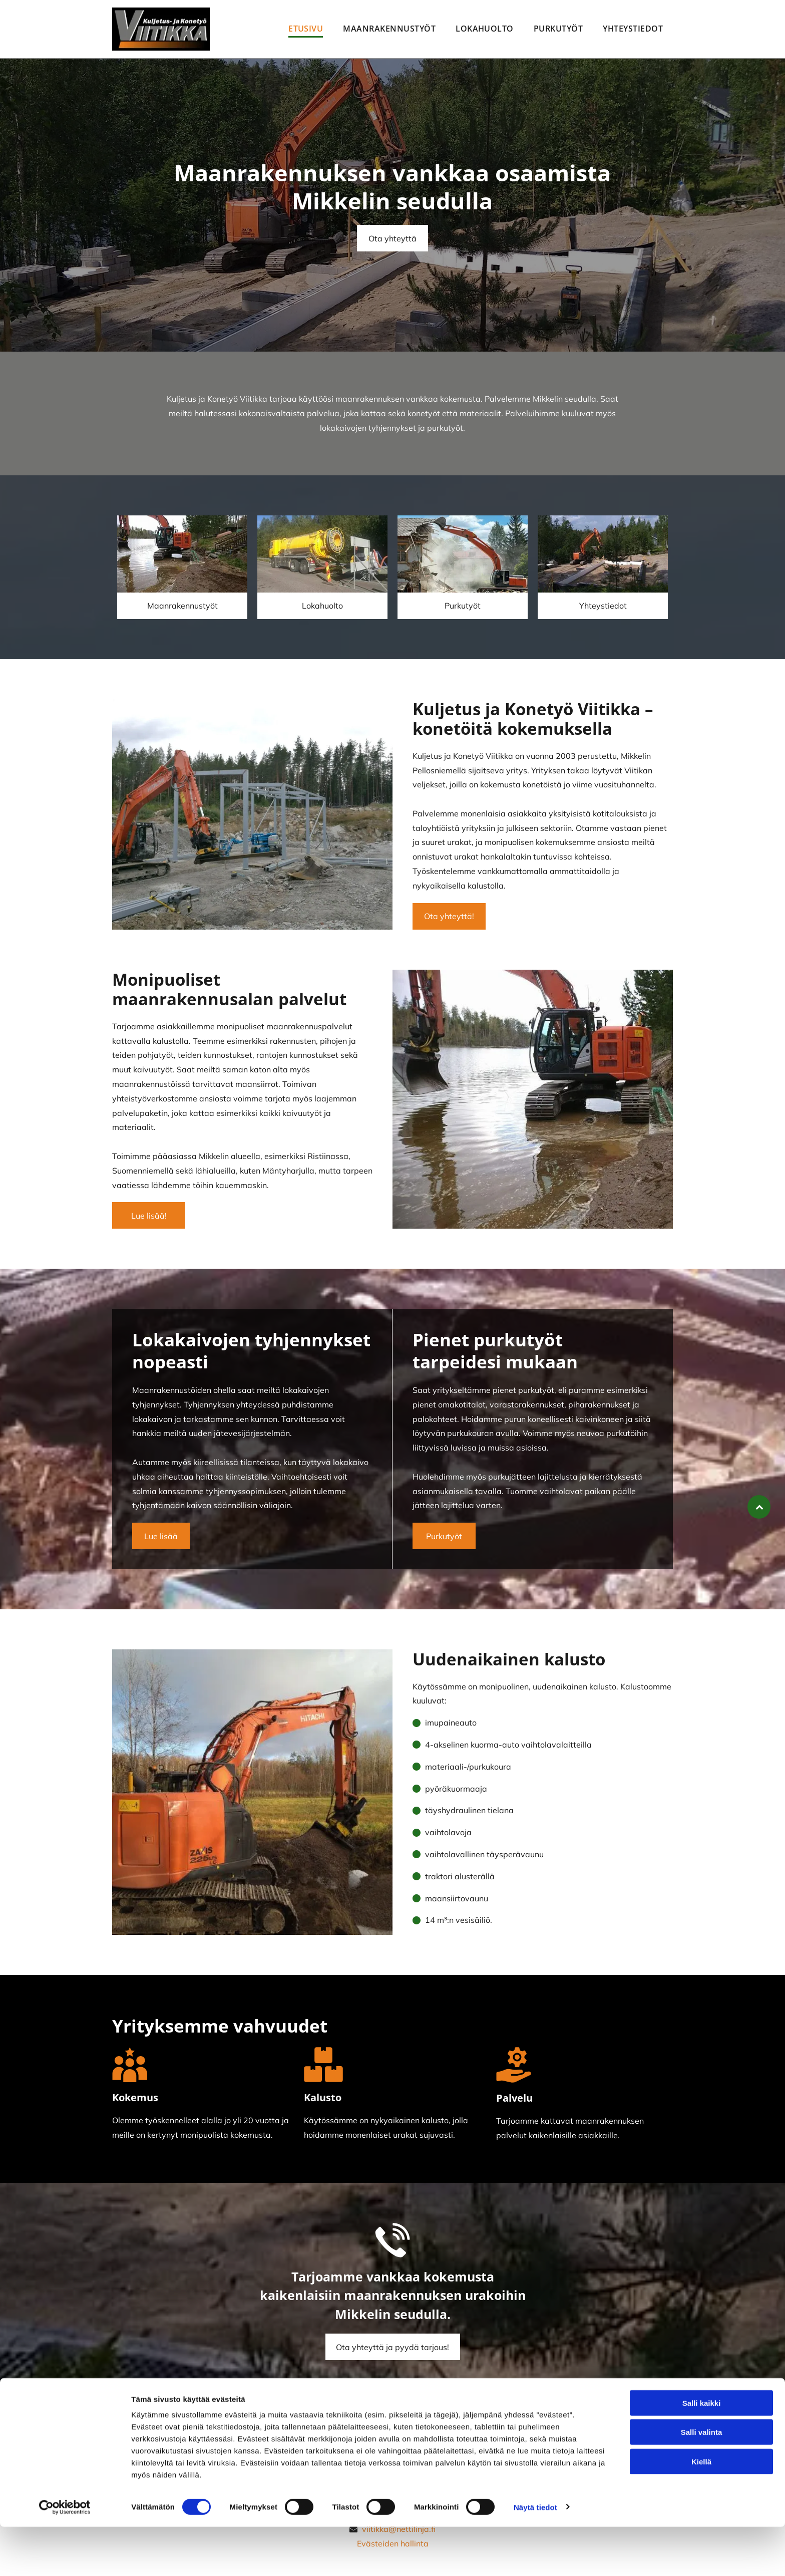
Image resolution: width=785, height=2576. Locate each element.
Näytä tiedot (535, 2556)
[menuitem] (305, 29)
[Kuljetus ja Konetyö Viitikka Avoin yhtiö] (182, 554)
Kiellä (701, 2510)
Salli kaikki (701, 2452)
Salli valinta (701, 2481)
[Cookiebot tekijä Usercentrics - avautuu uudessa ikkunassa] (65, 2556)
